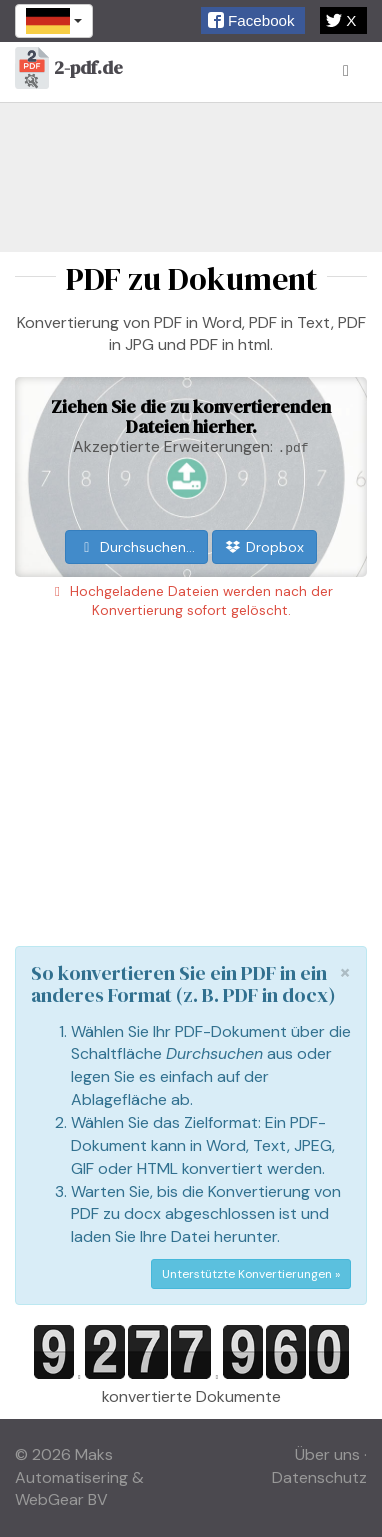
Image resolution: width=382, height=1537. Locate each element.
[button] (253, 20)
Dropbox (265, 547)
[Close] (345, 972)
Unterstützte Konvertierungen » (251, 1274)
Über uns (327, 1454)
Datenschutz (319, 1477)
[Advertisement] (191, 177)
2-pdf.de (69, 69)
